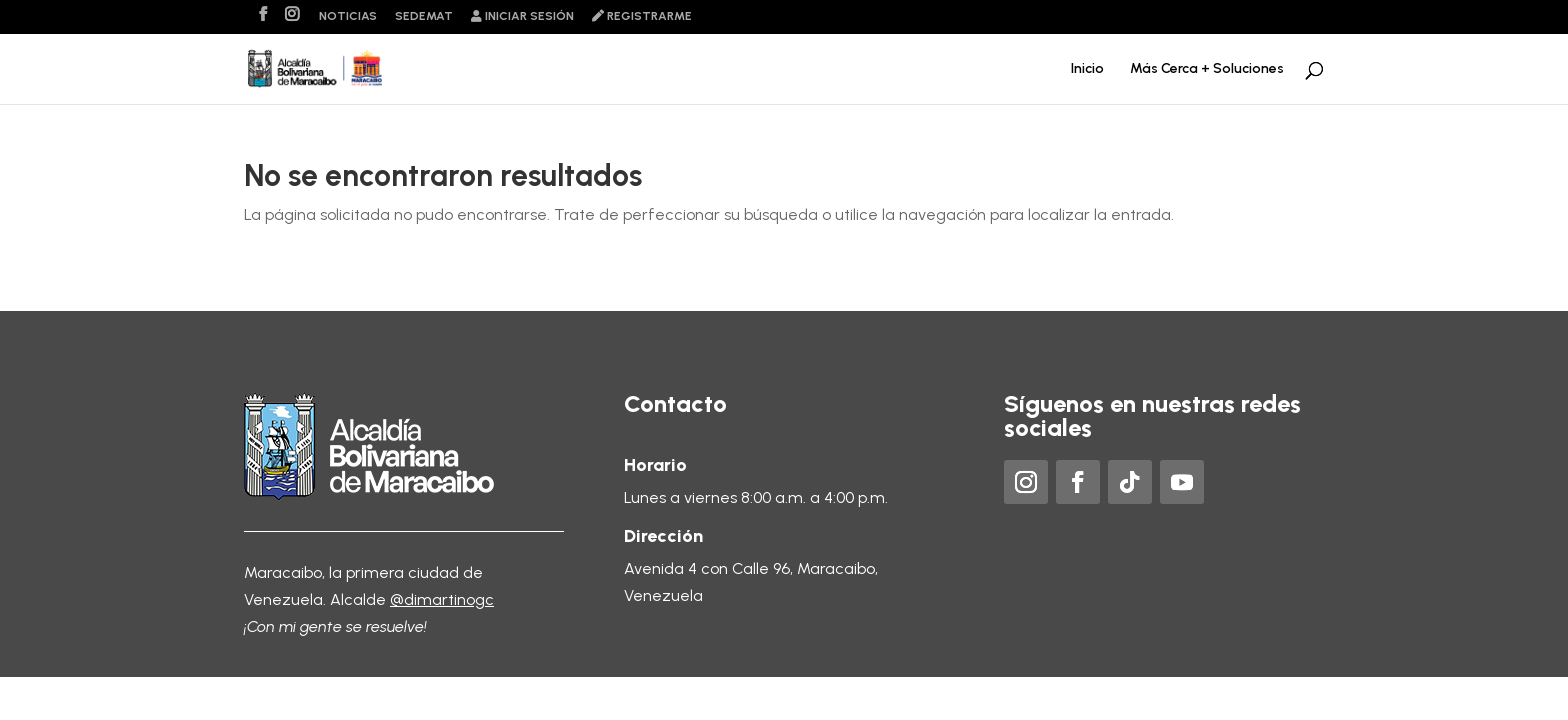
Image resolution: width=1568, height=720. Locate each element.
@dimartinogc (442, 599)
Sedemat (424, 16)
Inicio (1087, 69)
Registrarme (642, 16)
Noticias (348, 16)
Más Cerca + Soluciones (1207, 69)
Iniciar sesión (522, 16)
